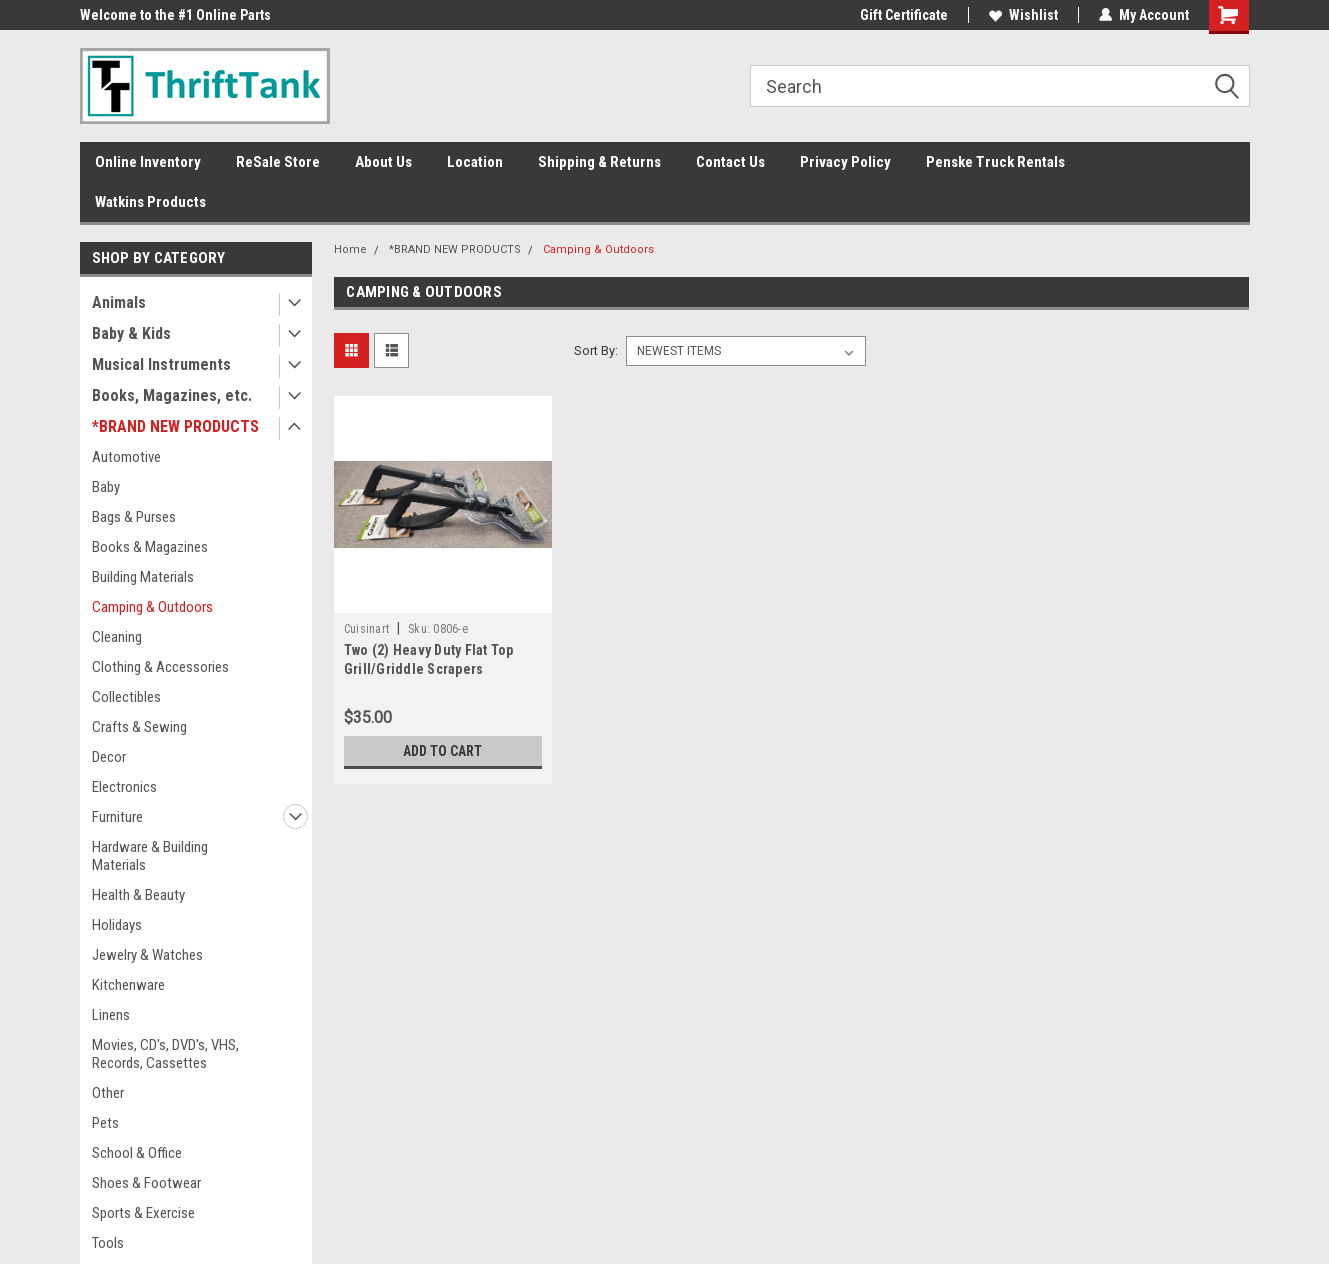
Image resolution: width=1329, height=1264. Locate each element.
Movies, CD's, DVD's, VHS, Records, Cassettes (165, 1054)
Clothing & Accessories (160, 667)
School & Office (137, 1153)
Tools (108, 1243)
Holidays (117, 925)
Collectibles (126, 697)
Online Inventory (148, 162)
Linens (111, 1015)
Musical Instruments (161, 364)
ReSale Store (278, 162)
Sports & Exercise (143, 1213)
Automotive (126, 457)
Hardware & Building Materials (150, 856)
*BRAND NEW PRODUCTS (175, 426)
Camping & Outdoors (152, 607)
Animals (119, 302)
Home (350, 249)
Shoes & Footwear (146, 1183)
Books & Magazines (150, 547)
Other (108, 1093)
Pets (105, 1123)
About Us (383, 162)
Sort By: (596, 350)
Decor (109, 757)
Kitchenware (128, 985)
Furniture (117, 817)
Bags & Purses (134, 517)
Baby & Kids (131, 333)
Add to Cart (442, 751)
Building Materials (143, 577)
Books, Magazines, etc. (172, 395)
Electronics (124, 787)
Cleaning (117, 637)
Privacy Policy (845, 162)
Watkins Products (150, 202)
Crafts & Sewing (139, 727)
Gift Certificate (904, 15)
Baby (106, 487)
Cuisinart (366, 629)
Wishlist (1023, 15)
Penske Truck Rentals (995, 162)
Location (475, 162)
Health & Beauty (138, 895)
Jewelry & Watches (147, 955)
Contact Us (730, 162)
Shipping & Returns (599, 162)
